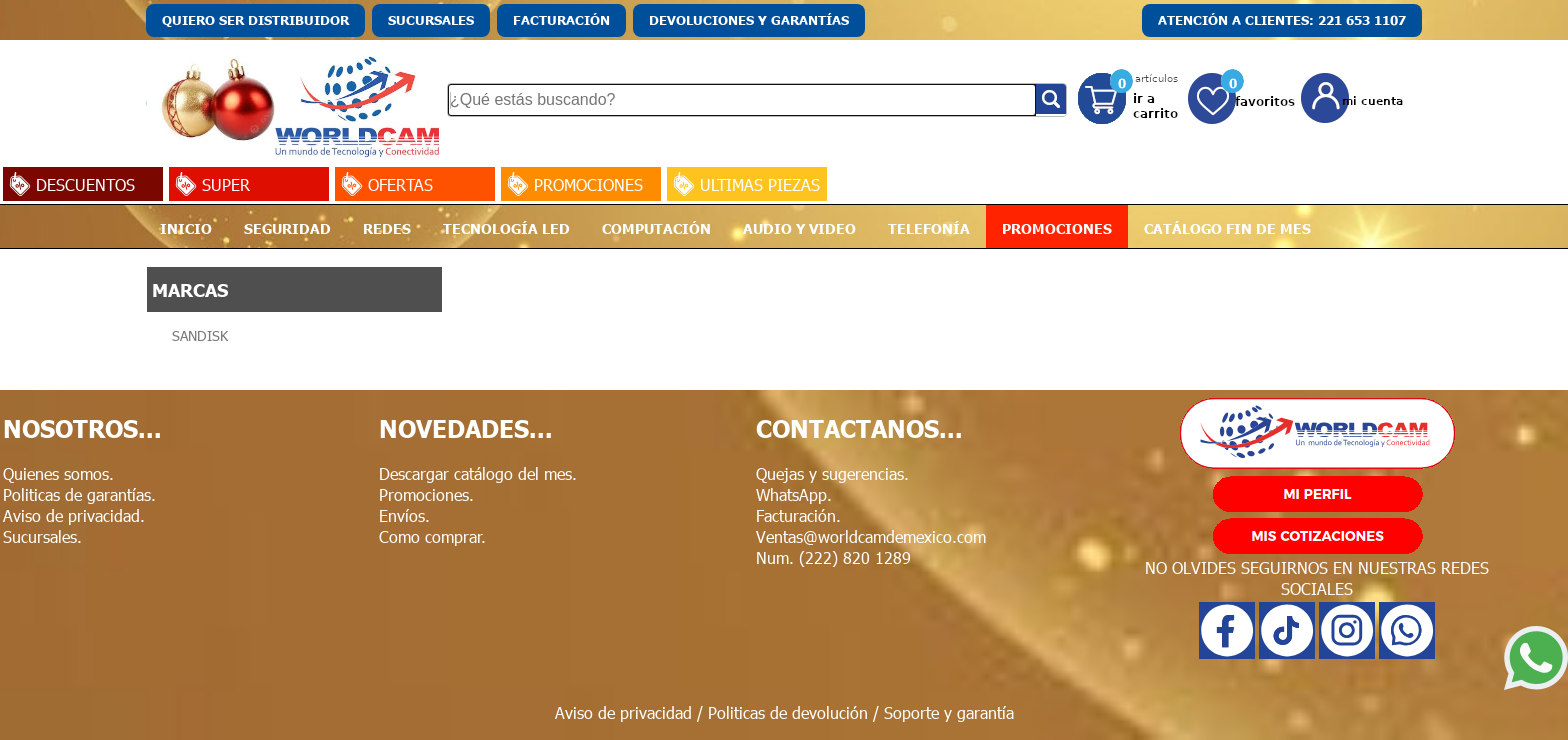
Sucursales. (42, 536)
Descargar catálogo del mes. (478, 473)
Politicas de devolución (788, 712)
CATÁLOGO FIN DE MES (1227, 228)
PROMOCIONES (1057, 228)
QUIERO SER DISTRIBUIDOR (255, 20)
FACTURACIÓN (561, 20)
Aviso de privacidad (623, 712)
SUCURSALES (431, 20)
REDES (387, 228)
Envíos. (404, 515)
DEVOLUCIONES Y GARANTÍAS (749, 20)
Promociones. (426, 494)
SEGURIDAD (287, 228)
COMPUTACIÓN (656, 228)
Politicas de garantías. (79, 494)
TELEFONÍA (929, 228)
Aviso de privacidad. (74, 515)
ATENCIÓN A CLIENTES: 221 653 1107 (1282, 20)
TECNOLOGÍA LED (506, 228)
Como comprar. (432, 536)
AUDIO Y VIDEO (799, 228)
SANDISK (200, 335)
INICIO (186, 228)
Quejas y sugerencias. (832, 473)
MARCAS (190, 289)
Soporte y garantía (949, 712)
